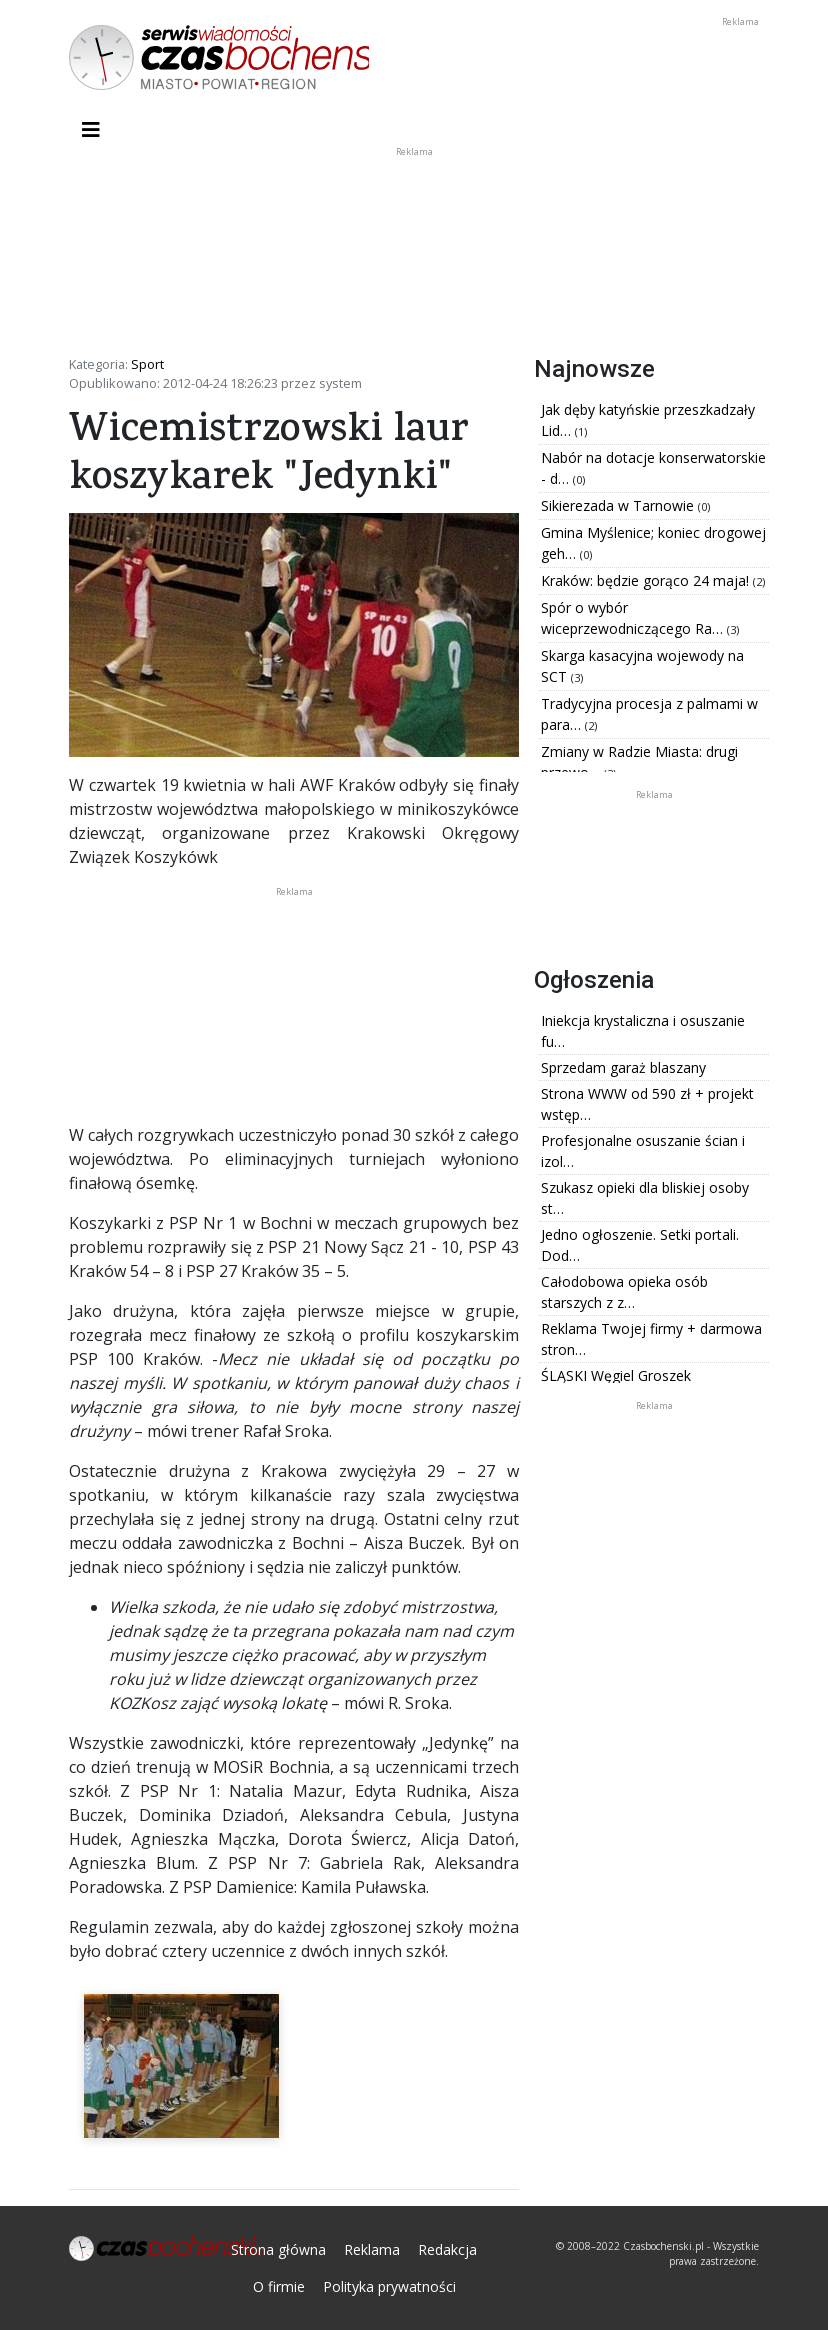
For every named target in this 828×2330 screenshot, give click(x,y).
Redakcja (447, 2249)
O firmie (279, 2286)
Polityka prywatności (389, 2286)
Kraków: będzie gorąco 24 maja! (647, 580)
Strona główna (278, 2249)
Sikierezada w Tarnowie (619, 505)
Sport (147, 364)
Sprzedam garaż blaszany (623, 1067)
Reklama (372, 2249)
